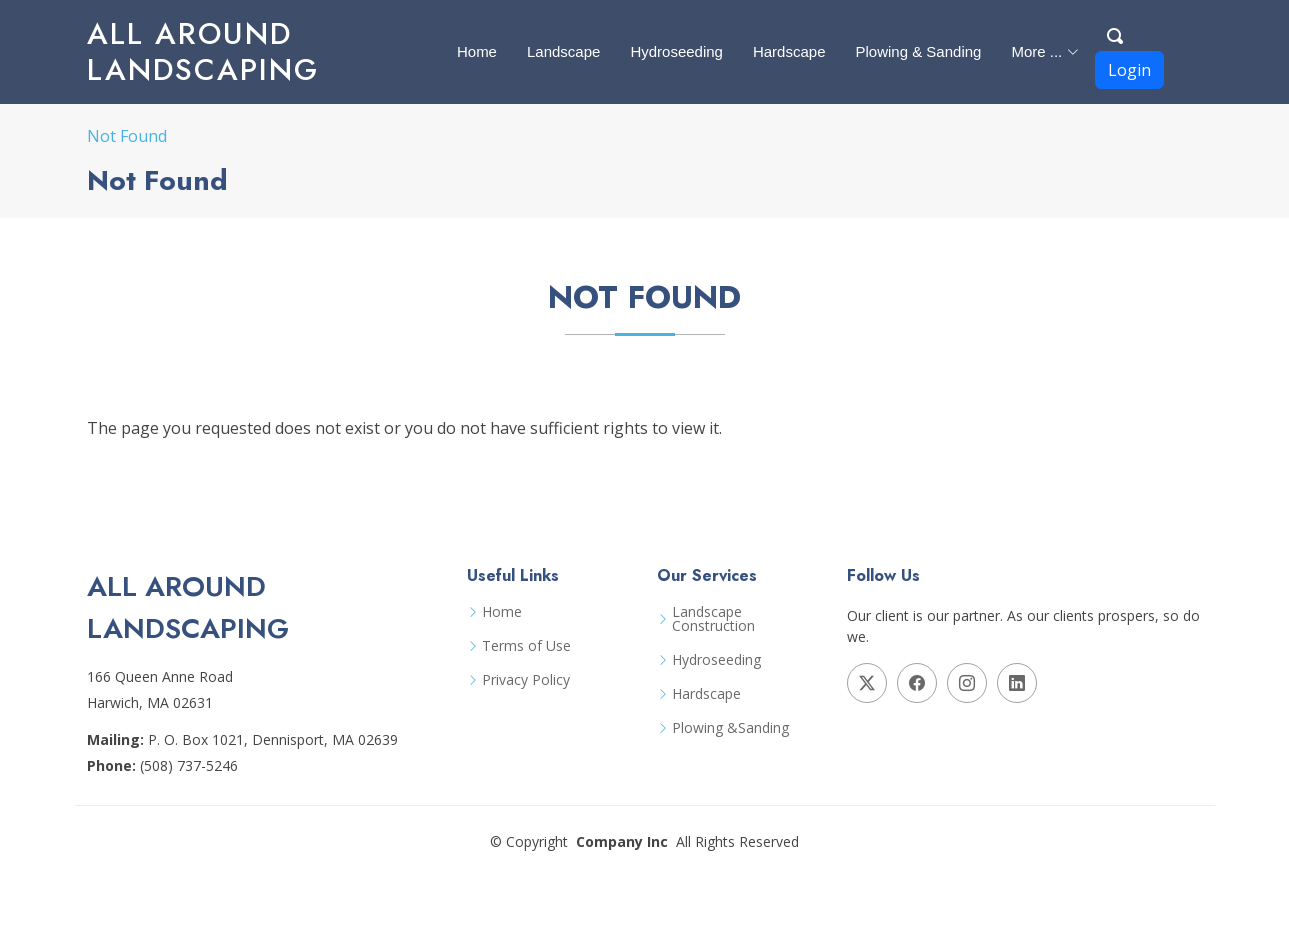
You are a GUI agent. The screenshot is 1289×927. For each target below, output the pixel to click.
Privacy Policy (526, 680)
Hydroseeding (676, 51)
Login (1129, 70)
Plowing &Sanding (730, 728)
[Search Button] (1116, 33)
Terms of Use (526, 646)
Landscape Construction (713, 619)
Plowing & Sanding (918, 51)
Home (477, 51)
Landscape (563, 51)
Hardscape (789, 51)
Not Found (127, 136)
